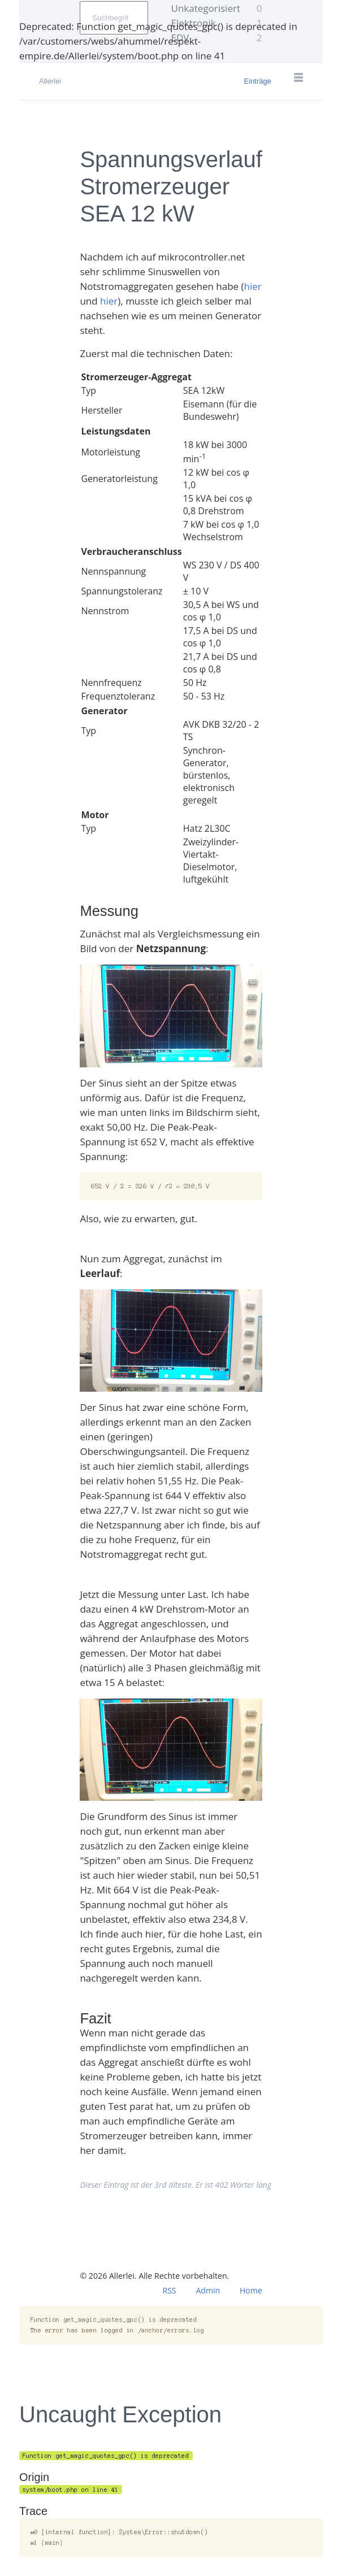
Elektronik (216, 23)
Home (251, 2290)
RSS (169, 2290)
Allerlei (50, 81)
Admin (208, 2290)
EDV (216, 38)
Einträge (257, 81)
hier (253, 286)
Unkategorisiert (216, 8)
